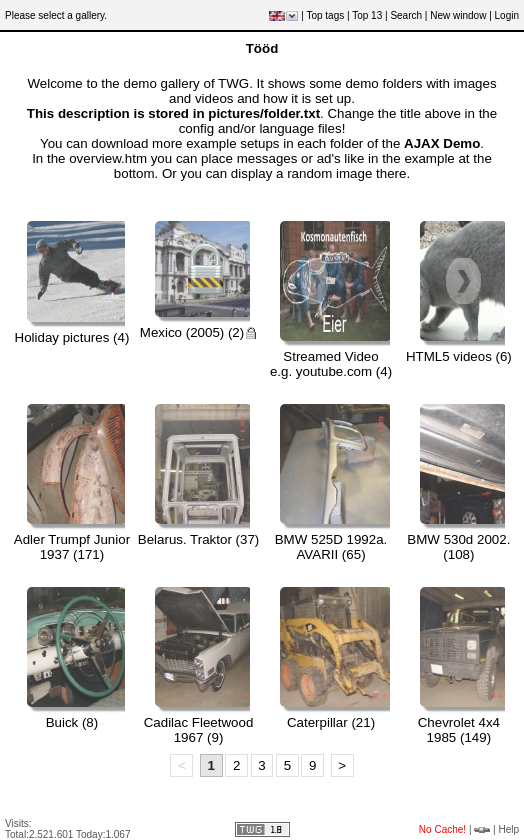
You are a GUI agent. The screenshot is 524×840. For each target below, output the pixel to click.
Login (507, 15)
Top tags (325, 15)
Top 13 (367, 15)
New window (458, 15)
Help (508, 829)
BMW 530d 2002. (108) (458, 547)
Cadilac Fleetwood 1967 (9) (199, 730)
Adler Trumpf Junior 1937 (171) (72, 547)
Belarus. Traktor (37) (198, 539)
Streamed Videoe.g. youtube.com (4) (331, 364)
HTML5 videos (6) (459, 356)
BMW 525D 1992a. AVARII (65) (331, 547)
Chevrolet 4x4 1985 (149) (459, 730)
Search (406, 15)
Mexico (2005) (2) (198, 332)
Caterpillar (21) (331, 722)
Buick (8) (72, 722)
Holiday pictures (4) (72, 337)
